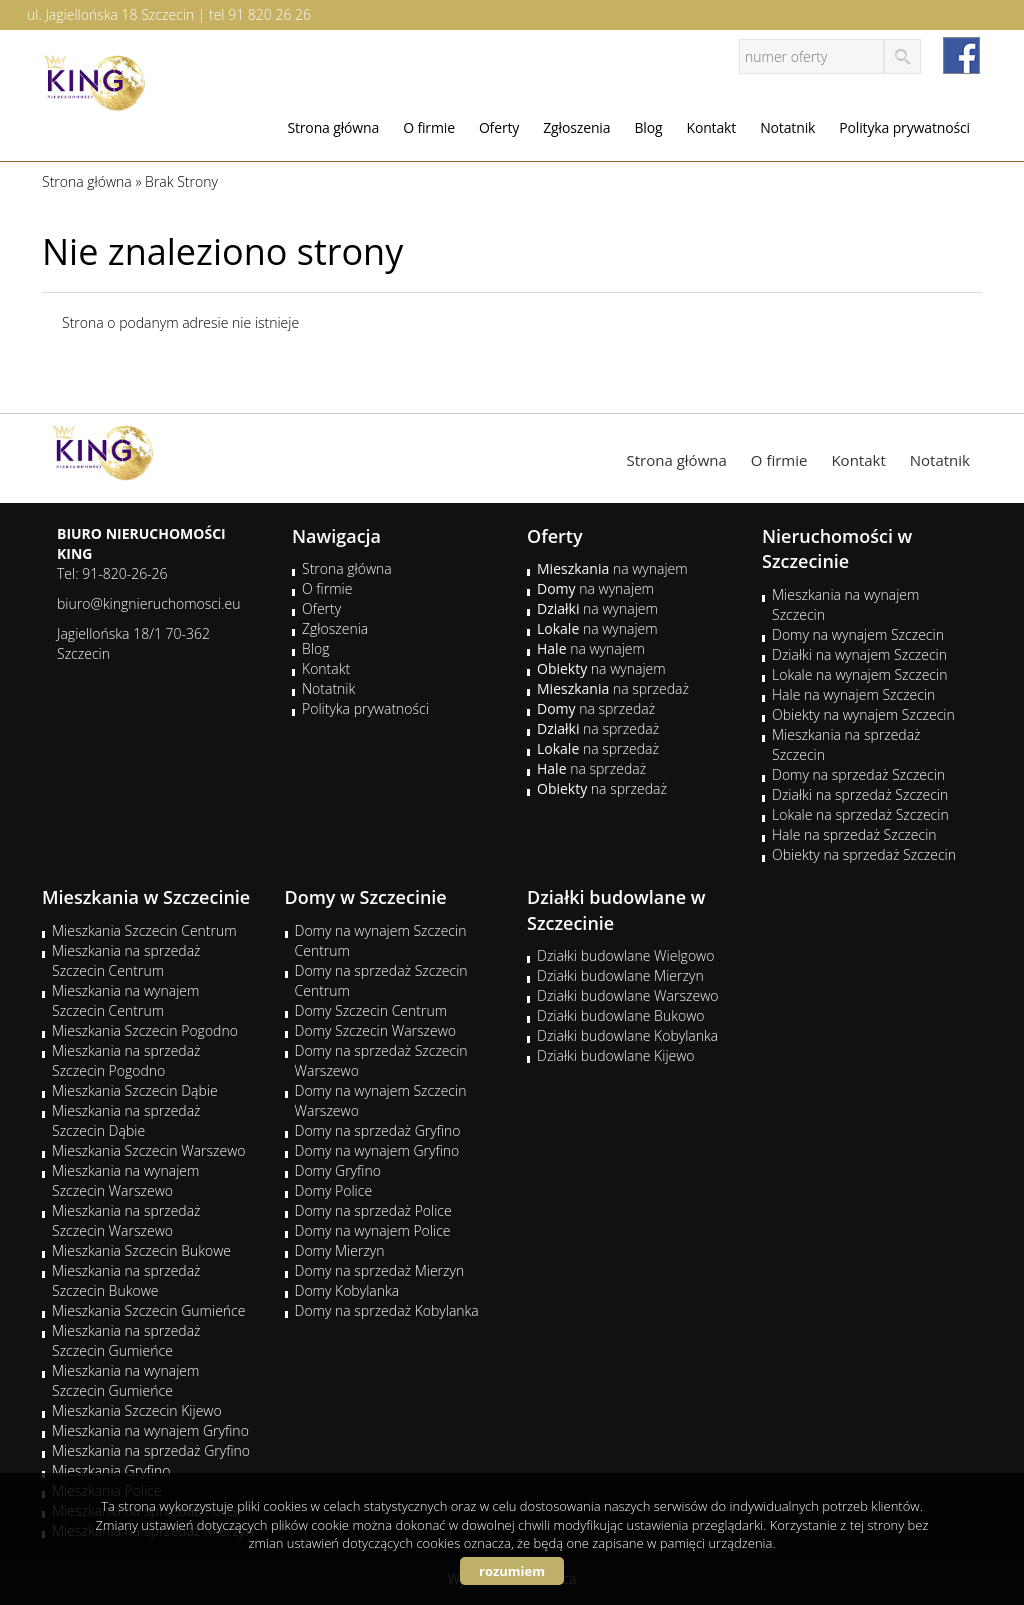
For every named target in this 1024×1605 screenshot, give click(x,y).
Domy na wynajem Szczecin (858, 634)
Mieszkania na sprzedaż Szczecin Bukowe (126, 1280)
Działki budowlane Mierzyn (620, 975)
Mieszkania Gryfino (111, 1470)
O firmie (429, 127)
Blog (648, 127)
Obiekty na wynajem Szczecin (863, 714)
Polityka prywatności (904, 127)
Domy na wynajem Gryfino (377, 1150)
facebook (961, 55)
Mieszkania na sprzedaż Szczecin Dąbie (126, 1120)
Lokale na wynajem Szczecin (859, 674)
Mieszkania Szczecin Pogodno (145, 1030)
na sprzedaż (613, 688)
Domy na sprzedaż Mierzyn (380, 1270)
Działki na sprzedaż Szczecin (860, 794)
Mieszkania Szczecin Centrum (144, 930)
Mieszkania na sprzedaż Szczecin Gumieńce (126, 1340)
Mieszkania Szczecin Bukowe (141, 1250)
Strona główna (333, 127)
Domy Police (334, 1190)
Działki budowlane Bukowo (620, 1015)
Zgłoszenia (576, 127)
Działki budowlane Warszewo (627, 995)
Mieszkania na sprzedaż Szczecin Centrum (126, 960)
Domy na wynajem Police (373, 1230)
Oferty (499, 127)
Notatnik (787, 127)
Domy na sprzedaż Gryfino (378, 1130)
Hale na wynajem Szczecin (853, 694)
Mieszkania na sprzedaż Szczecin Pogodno (126, 1060)
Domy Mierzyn (340, 1250)
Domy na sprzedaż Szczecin (858, 774)
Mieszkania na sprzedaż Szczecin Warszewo (126, 1220)
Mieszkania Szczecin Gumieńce (148, 1310)
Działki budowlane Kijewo (616, 1055)
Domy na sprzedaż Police (373, 1210)
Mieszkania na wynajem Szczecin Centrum (125, 1000)
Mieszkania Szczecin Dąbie (135, 1090)
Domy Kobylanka (347, 1290)
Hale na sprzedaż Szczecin (854, 834)
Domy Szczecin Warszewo (376, 1030)
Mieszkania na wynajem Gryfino (150, 1430)
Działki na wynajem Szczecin (859, 654)
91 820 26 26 (269, 14)
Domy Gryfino (338, 1170)
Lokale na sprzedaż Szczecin (860, 814)
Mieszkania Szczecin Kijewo (137, 1410)
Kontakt (711, 127)
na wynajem (612, 568)
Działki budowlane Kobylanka (627, 1035)
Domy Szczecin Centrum (371, 1010)
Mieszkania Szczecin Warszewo (149, 1150)
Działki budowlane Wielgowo (625, 955)
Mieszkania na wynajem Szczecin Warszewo (125, 1180)
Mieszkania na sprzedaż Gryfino (151, 1450)
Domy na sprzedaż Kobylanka (387, 1310)
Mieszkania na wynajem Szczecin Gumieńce (125, 1380)
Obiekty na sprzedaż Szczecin (864, 854)
